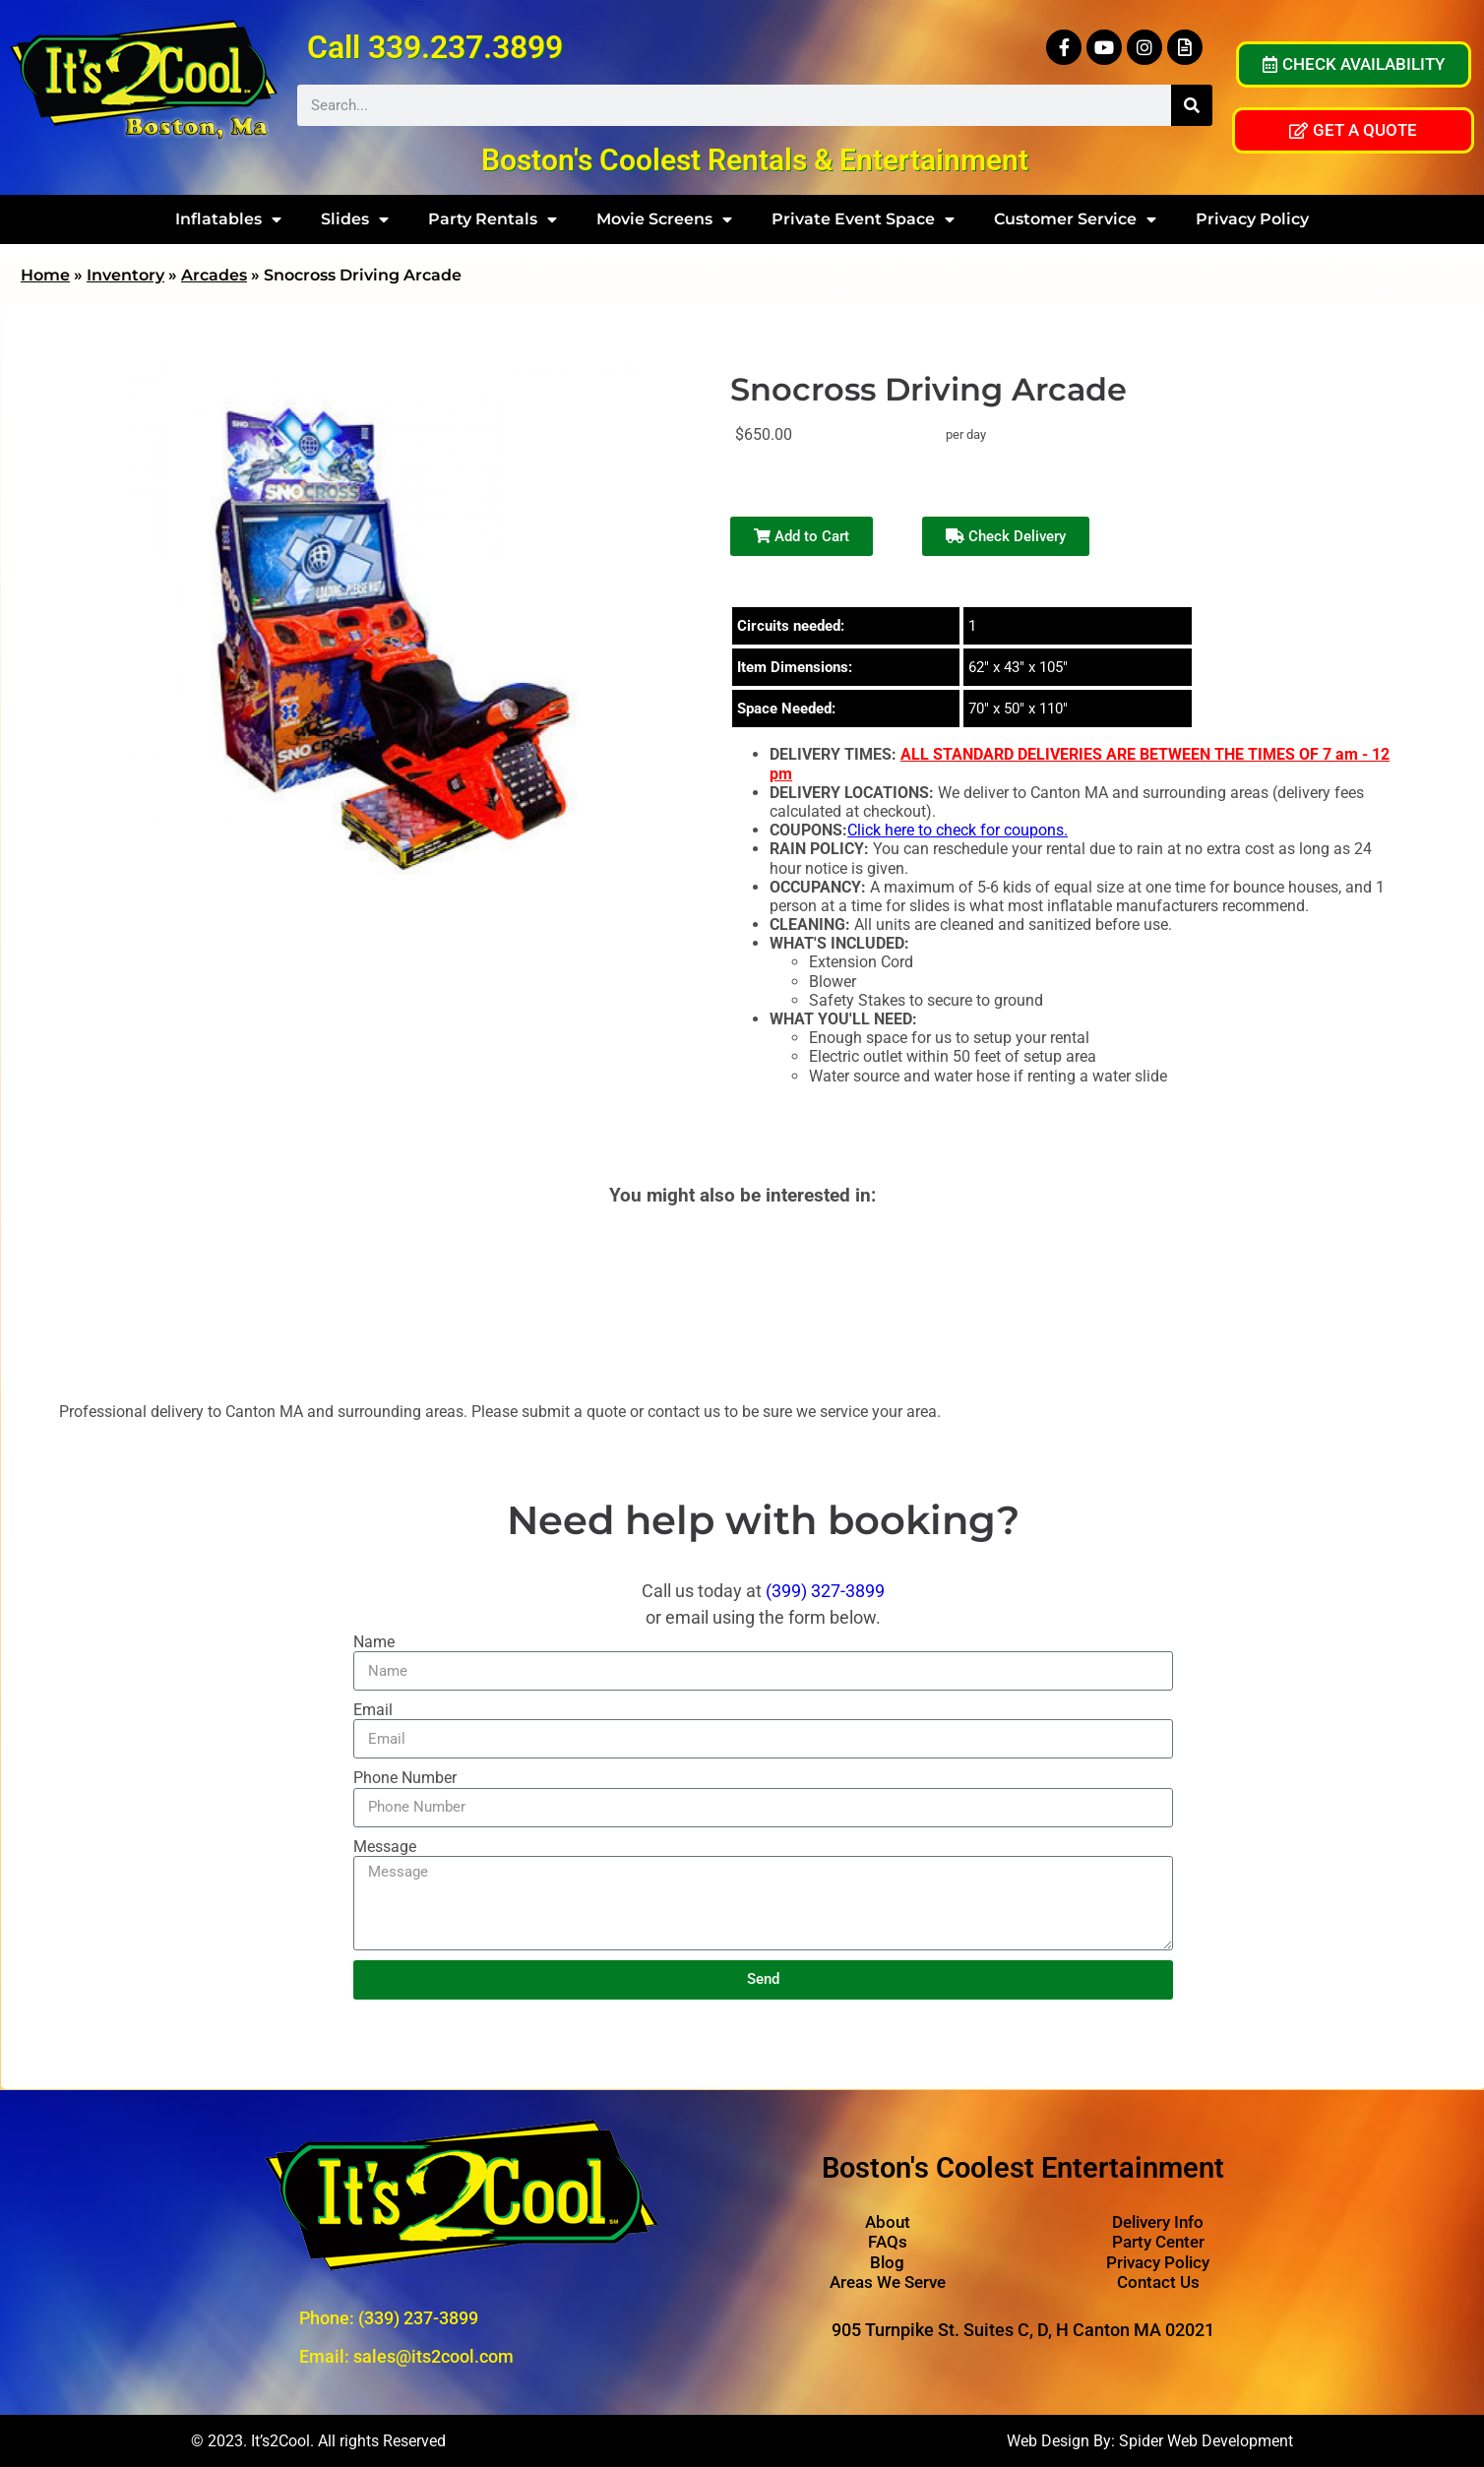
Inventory (125, 275)
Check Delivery (1006, 536)
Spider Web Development (1206, 2441)
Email (373, 1709)
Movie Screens (664, 219)
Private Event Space (863, 219)
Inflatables (228, 219)
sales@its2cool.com (433, 2356)
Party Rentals (492, 219)
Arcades (214, 275)
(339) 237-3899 (418, 2318)
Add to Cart (801, 536)
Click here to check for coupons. (957, 830)
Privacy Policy (1252, 219)
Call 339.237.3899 (435, 47)
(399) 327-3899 (825, 1590)
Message (384, 1846)
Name (374, 1642)
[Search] (1191, 105)
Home (45, 275)
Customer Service (1075, 219)
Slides (355, 219)
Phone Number (405, 1777)
